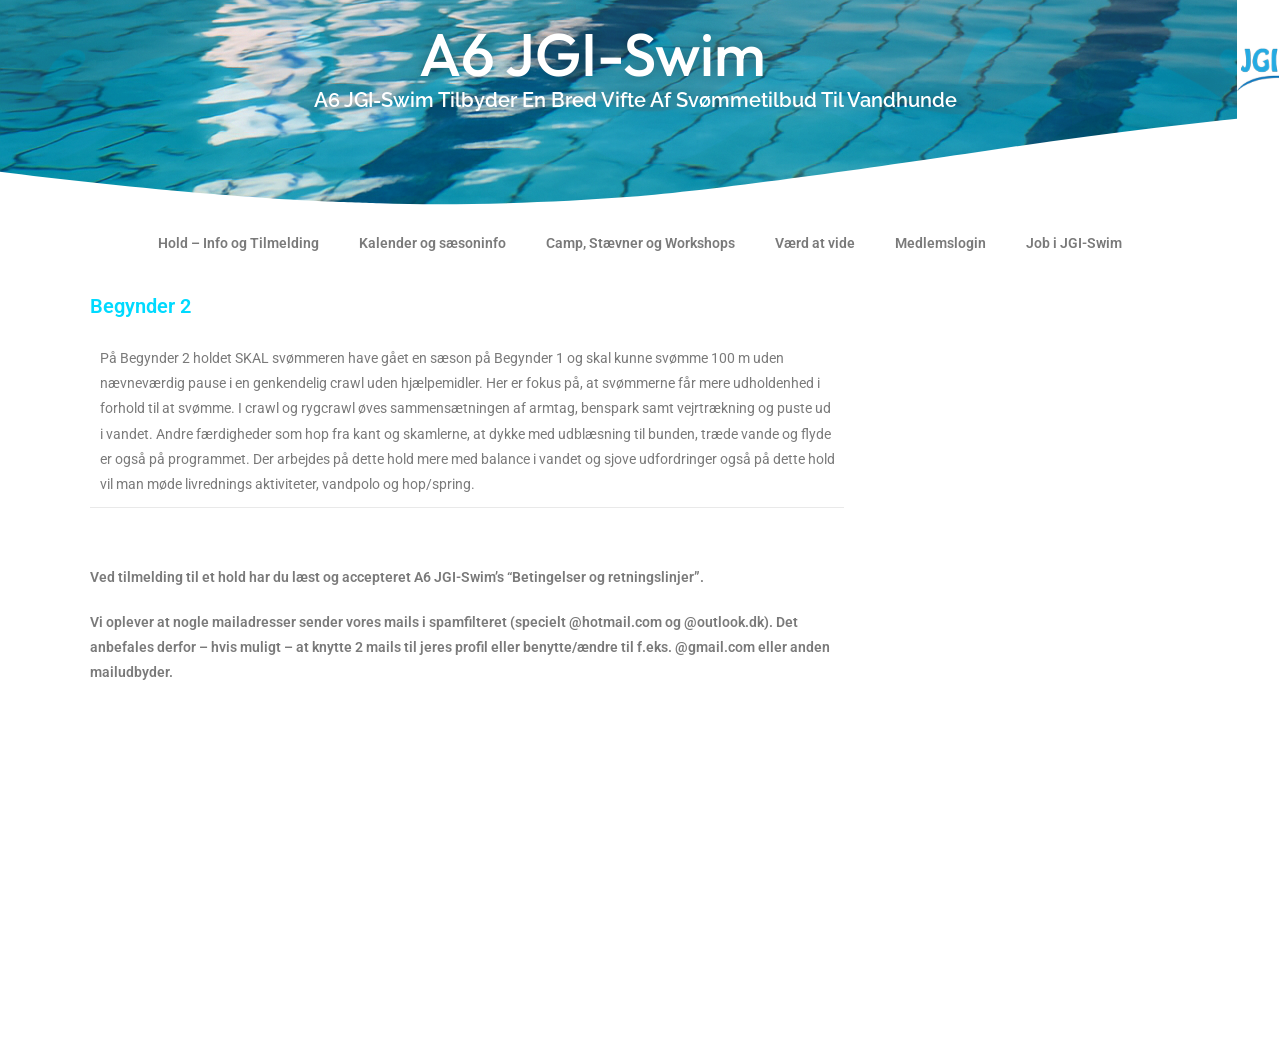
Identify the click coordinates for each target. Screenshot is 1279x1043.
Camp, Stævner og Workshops (640, 243)
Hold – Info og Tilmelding (238, 243)
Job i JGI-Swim (1074, 243)
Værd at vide (815, 243)
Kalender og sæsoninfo (432, 243)
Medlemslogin (940, 243)
